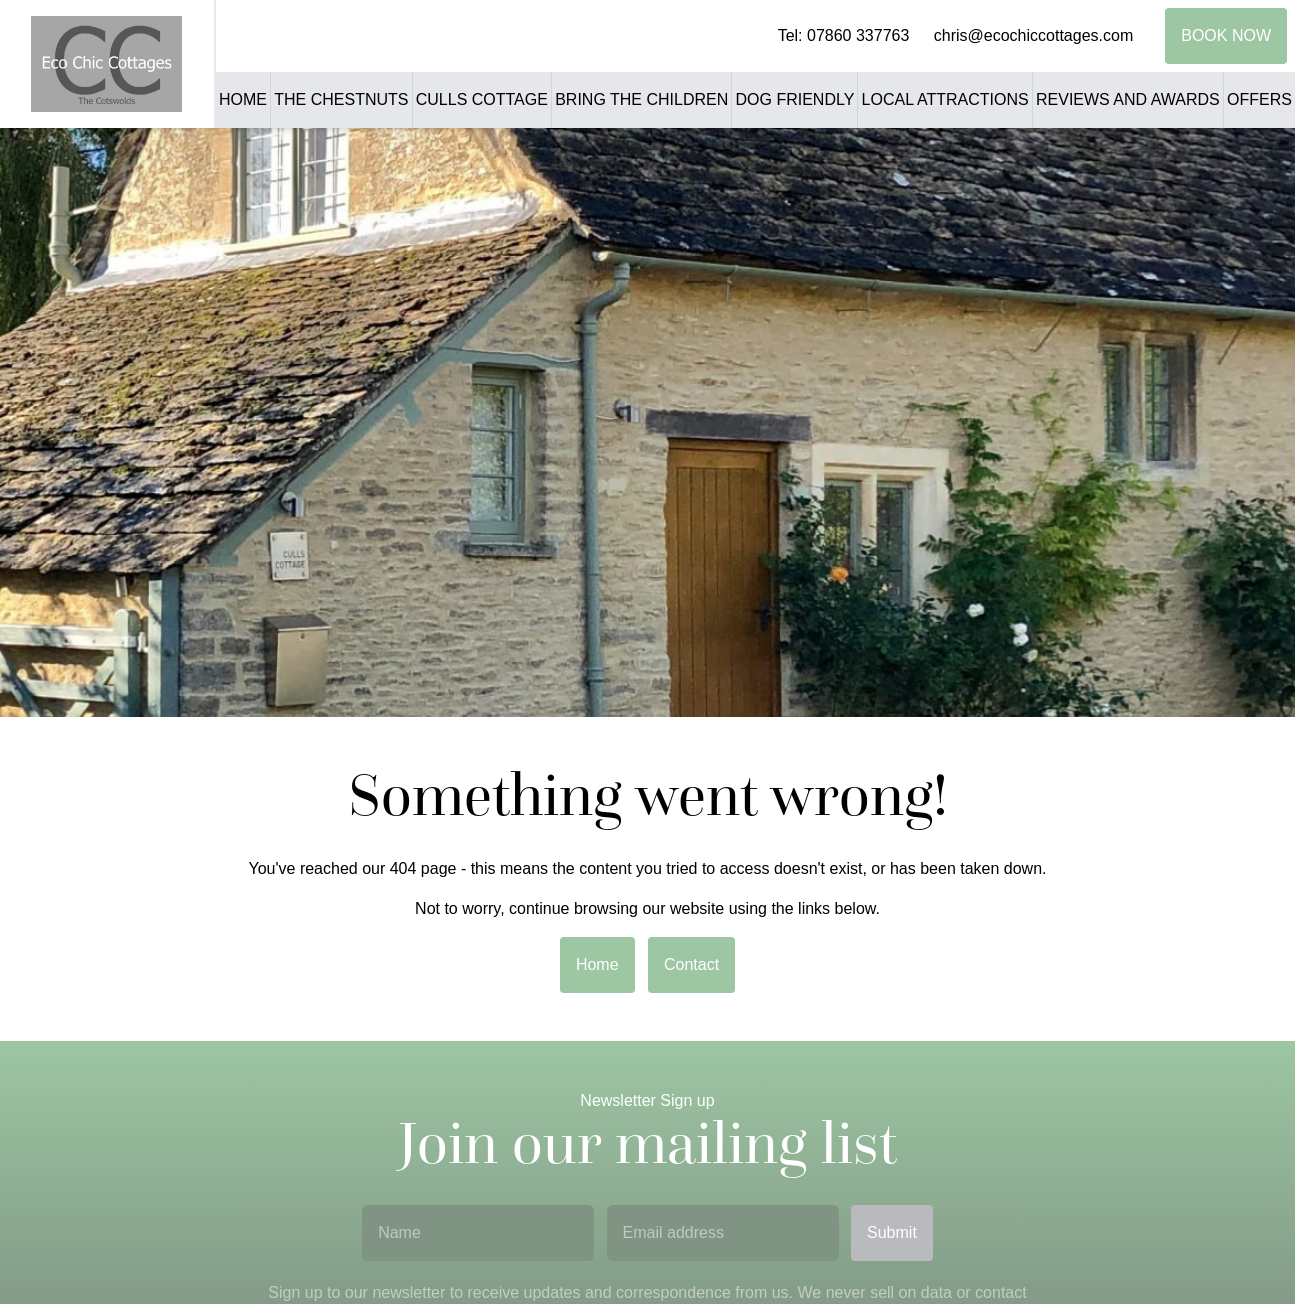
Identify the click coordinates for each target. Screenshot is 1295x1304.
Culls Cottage (482, 99)
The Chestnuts (341, 99)
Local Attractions (945, 99)
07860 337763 (858, 35)
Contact (691, 964)
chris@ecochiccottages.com (1033, 35)
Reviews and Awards (1128, 99)
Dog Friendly (795, 99)
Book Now (1226, 35)
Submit (892, 1232)
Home (243, 99)
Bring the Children (641, 99)
